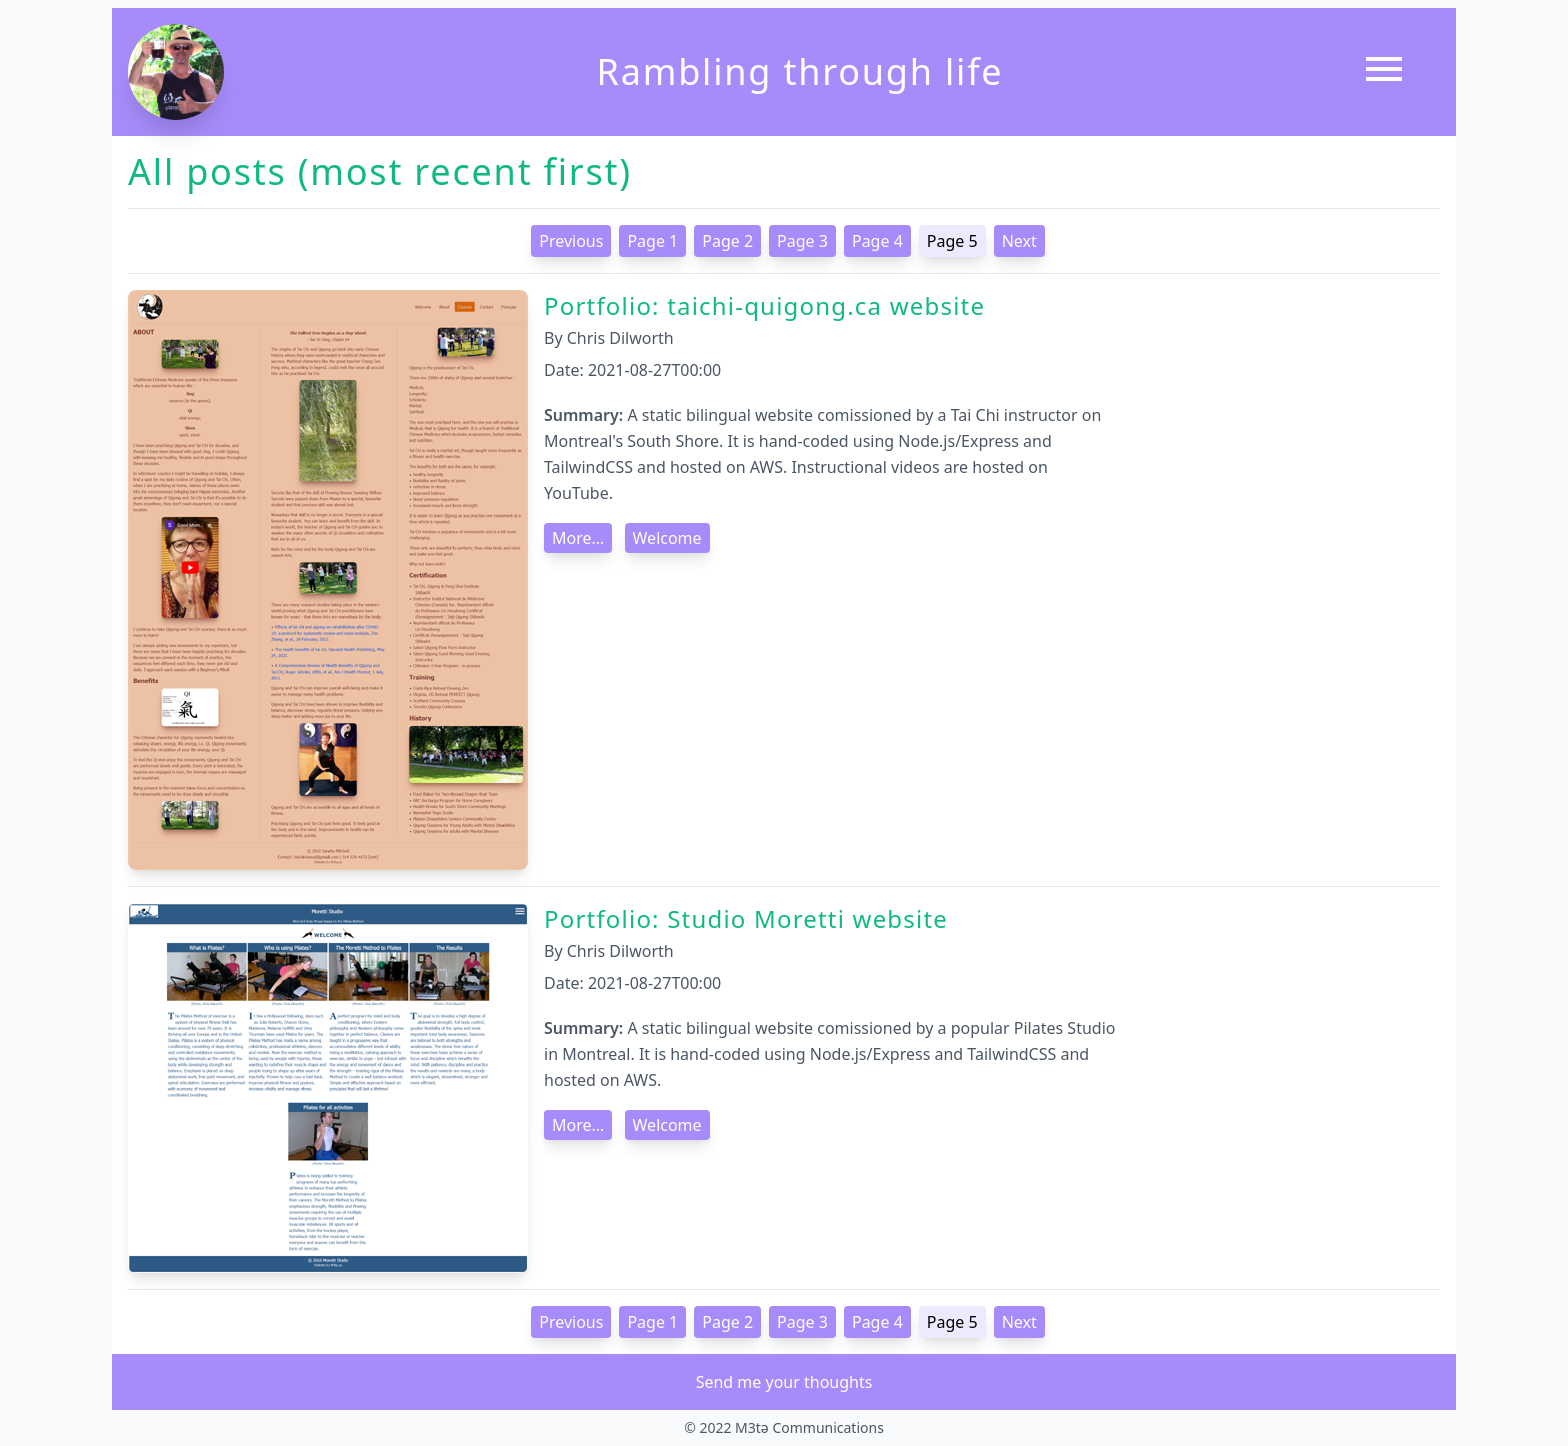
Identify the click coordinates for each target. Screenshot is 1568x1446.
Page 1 (652, 241)
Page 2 (727, 241)
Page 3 (802, 241)
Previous (571, 241)
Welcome (667, 538)
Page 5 (952, 241)
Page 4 (877, 241)
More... (578, 538)
